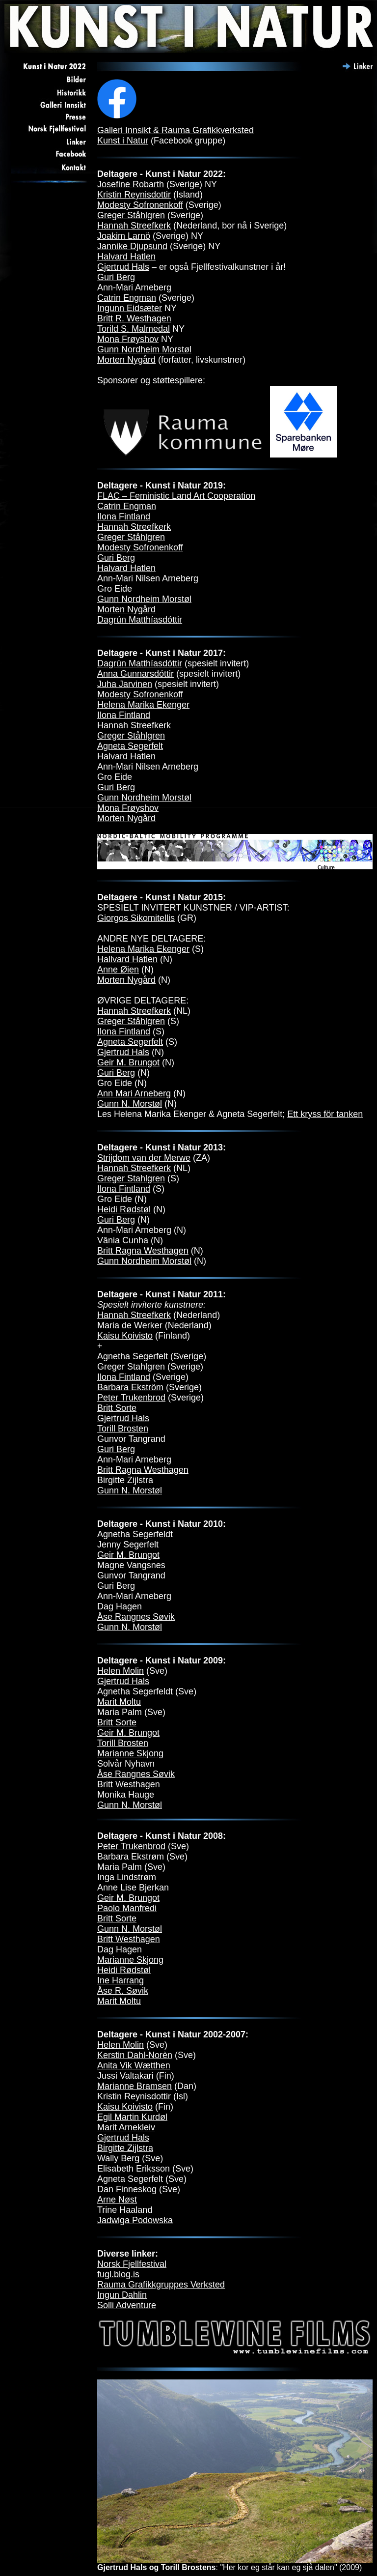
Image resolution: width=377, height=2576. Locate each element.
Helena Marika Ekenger (143, 705)
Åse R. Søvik (122, 1991)
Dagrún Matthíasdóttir (139, 620)
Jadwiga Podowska (135, 2220)
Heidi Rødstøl (124, 1209)
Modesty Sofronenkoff (140, 205)
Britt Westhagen (128, 1784)
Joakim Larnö (123, 236)
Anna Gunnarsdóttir (135, 674)
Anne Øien (118, 969)
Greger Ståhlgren (131, 215)
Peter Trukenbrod (131, 1397)
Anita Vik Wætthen (133, 2065)
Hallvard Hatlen (127, 959)
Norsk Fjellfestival (131, 2264)
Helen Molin (120, 1671)
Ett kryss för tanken (325, 1114)
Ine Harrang (120, 1980)
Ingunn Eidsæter (129, 308)
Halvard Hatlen (126, 256)
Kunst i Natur (122, 140)
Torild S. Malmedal (133, 329)
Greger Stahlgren (131, 1178)
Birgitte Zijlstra (125, 2148)
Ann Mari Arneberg (134, 1093)
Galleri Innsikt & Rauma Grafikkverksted (175, 130)
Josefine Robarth (130, 184)
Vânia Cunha (122, 1240)
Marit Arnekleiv (126, 2127)
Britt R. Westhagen (134, 318)
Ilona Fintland (123, 516)
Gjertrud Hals (123, 267)
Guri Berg (116, 277)
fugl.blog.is (118, 2274)
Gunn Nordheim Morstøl (144, 349)
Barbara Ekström (130, 1387)
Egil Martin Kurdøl (132, 2117)
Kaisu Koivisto (125, 1336)
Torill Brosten (122, 1428)
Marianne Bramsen (134, 2086)
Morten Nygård (126, 360)
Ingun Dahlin (122, 2295)
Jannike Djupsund (132, 246)
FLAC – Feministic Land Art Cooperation (176, 496)
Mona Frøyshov (128, 339)
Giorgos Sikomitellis (136, 918)
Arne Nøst (117, 2199)
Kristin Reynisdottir (134, 195)
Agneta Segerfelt (130, 746)
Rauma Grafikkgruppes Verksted (161, 2285)
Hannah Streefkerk (134, 225)
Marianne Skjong (130, 1753)
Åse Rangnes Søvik (136, 1617)
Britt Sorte (116, 1408)
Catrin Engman (126, 298)
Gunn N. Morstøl (129, 1104)
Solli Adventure (126, 2305)
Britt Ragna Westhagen (142, 1251)
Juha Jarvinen (124, 684)
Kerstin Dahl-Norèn (134, 2055)
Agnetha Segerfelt (132, 1356)
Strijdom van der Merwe (143, 1158)
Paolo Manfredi (127, 1908)
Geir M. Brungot (128, 1062)
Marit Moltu (119, 1702)
